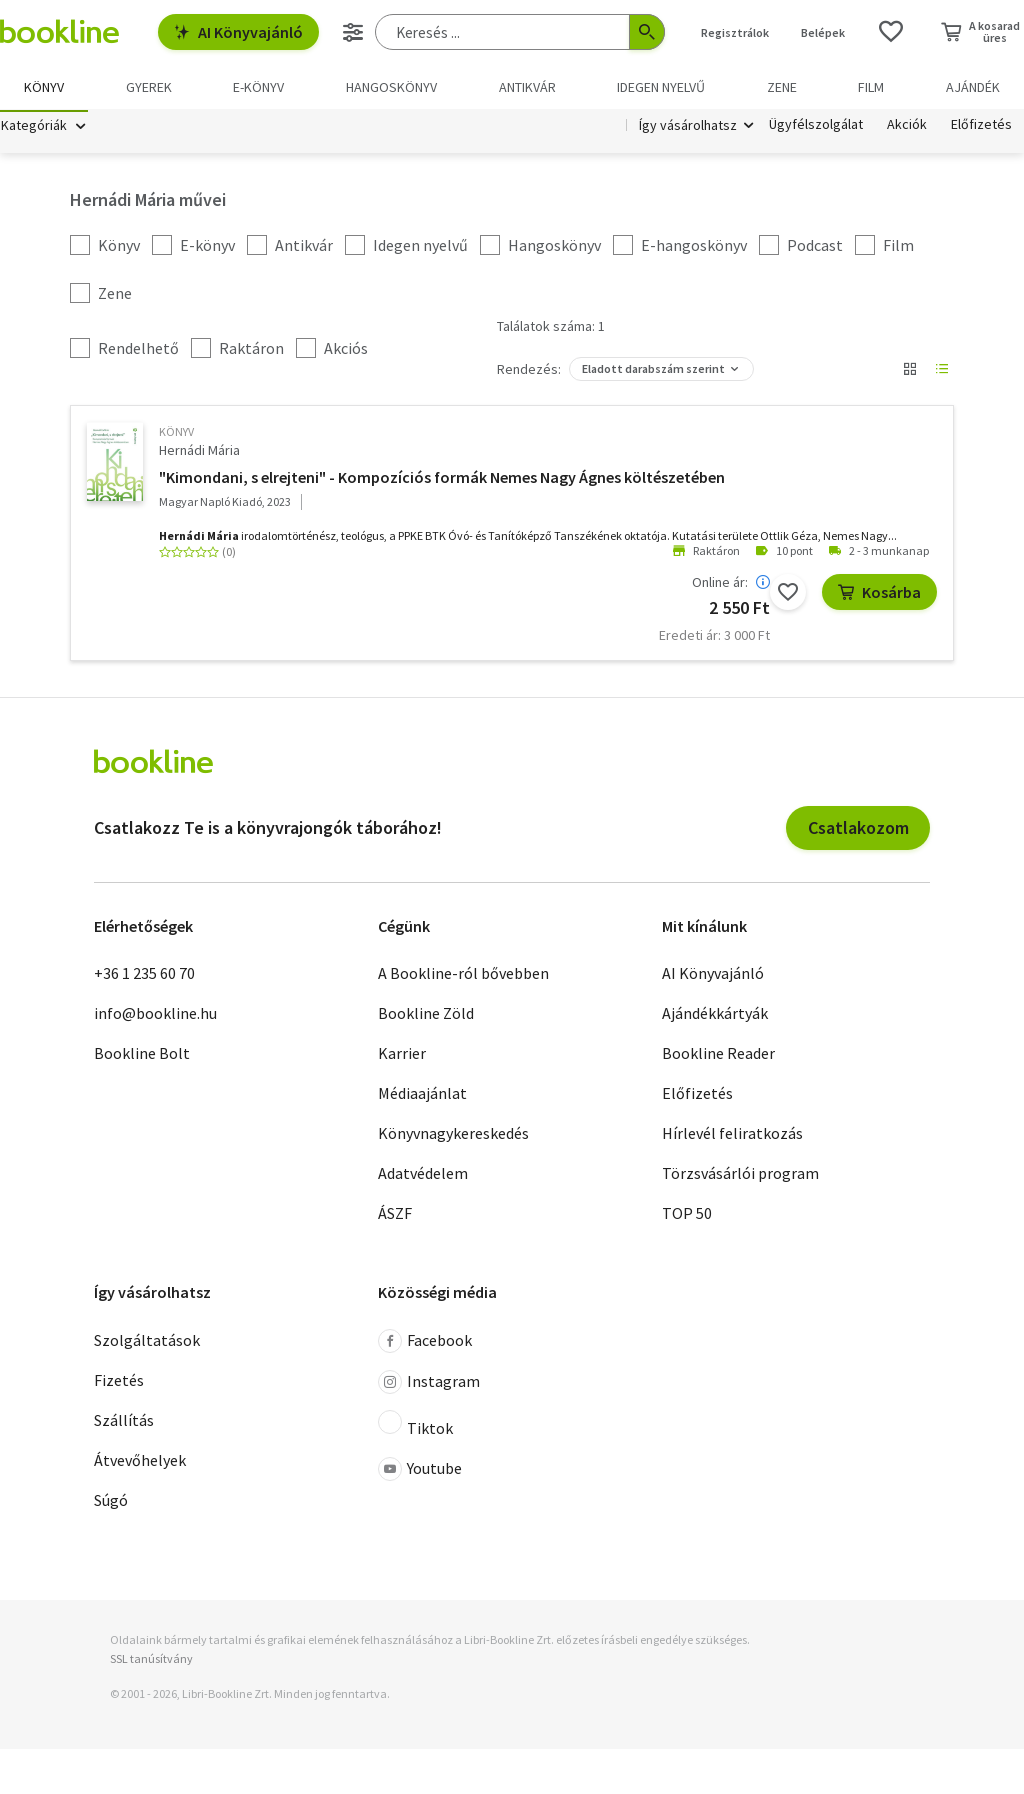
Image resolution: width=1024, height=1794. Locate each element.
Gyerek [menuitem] (149, 87)
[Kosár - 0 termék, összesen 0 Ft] (980, 32)
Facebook (425, 1344)
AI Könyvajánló (238, 32)
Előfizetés (981, 128)
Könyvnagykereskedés (453, 1136)
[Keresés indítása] (647, 32)
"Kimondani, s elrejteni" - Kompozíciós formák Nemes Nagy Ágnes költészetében (442, 479)
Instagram (429, 1385)
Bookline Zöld (426, 1016)
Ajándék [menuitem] (973, 87)
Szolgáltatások (147, 1343)
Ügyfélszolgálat (816, 128)
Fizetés (119, 1383)
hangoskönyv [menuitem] (391, 87)
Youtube (420, 1472)
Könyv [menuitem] (44, 87)
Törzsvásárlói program (740, 1176)
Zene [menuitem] (782, 87)
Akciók (907, 128)
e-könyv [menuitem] (258, 87)
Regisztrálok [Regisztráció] (735, 32)
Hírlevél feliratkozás (732, 1136)
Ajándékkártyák (715, 1016)
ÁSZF (395, 1216)
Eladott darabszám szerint (653, 371)
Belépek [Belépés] (823, 32)
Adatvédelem (423, 1176)
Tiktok (415, 1427)
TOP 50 (687, 1216)
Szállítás (124, 1423)
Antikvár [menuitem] (527, 87)
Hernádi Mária (199, 453)
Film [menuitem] (871, 87)
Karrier (402, 1056)
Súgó (111, 1503)
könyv (176, 434)
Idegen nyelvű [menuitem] (661, 87)
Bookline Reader (718, 1056)
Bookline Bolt (142, 1056)
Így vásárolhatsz (688, 128)
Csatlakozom (858, 830)
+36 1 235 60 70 (144, 976)
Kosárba (879, 594)
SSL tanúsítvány (151, 1661)
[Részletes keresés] (353, 32)
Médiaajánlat (422, 1096)
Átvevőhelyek (140, 1463)
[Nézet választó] (910, 372)
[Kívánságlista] (891, 32)
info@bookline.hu (155, 1016)
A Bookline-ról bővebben (463, 976)
